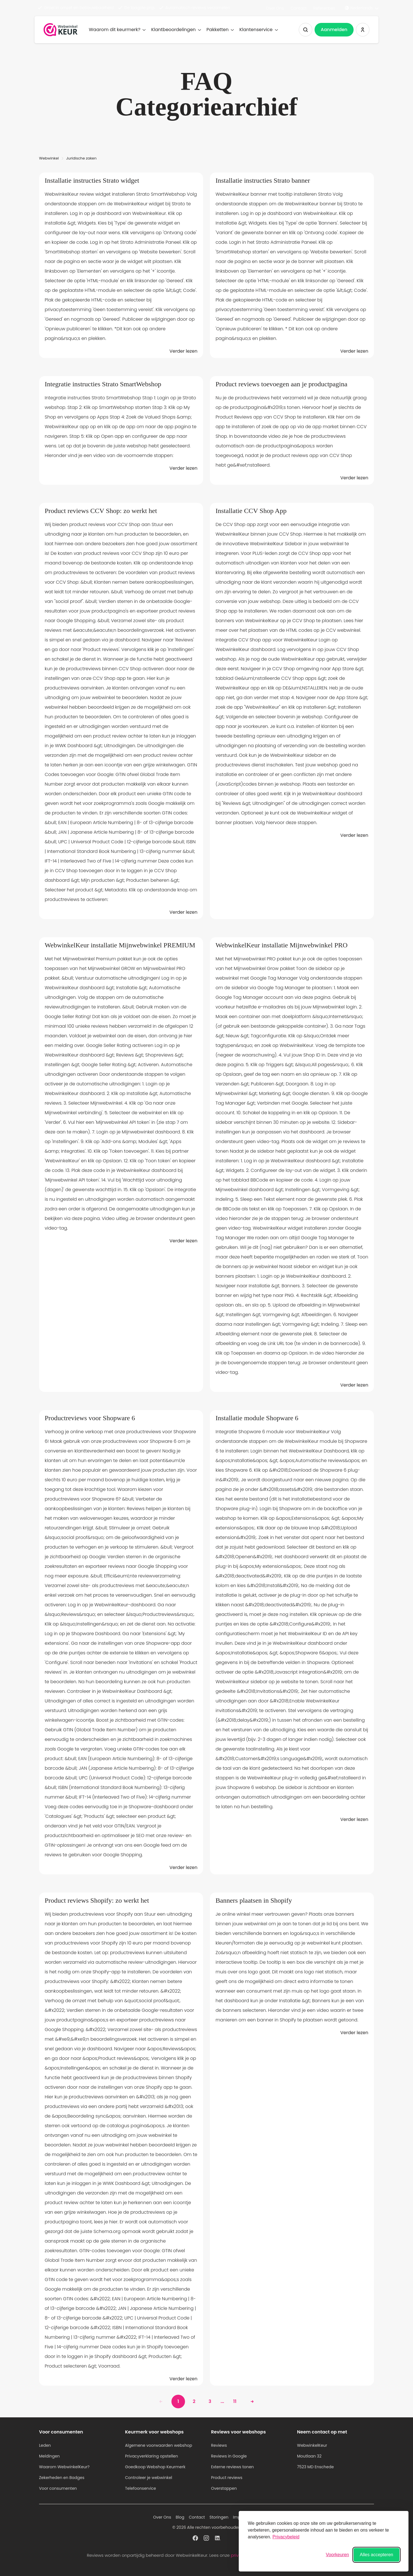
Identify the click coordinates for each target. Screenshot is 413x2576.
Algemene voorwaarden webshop (158, 2445)
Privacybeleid (285, 2536)
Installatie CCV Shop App (251, 510)
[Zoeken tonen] (305, 29)
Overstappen (224, 2488)
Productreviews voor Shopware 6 (90, 1418)
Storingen (218, 2517)
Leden (45, 2445)
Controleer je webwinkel (148, 2477)
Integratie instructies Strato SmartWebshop (103, 384)
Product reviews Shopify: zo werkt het (97, 1900)
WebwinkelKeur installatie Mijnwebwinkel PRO (282, 945)
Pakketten (220, 29)
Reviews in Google (229, 2456)
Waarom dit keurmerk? (117, 29)
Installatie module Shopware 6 (257, 1418)
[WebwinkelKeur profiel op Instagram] (206, 2537)
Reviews (219, 2445)
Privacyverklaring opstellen (151, 2456)
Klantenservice (258, 29)
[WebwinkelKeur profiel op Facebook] (195, 2537)
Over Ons (275, 8)
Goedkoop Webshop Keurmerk (155, 2467)
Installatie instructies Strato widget (92, 180)
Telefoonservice (140, 2488)
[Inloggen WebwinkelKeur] (362, 29)
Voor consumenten (58, 2488)
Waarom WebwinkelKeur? (64, 2467)
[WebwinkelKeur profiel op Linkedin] (217, 2537)
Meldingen (49, 2456)
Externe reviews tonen (232, 2467)
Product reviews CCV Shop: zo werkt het (101, 510)
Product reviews (226, 2477)
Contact (299, 8)
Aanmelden (334, 29)
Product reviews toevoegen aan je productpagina (281, 384)
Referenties (324, 8)
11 (234, 2401)
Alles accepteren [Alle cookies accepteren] (376, 2554)
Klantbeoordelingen (176, 29)
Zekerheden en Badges (61, 2477)
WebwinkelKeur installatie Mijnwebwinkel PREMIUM (120, 945)
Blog (180, 2517)
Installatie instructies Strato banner (263, 180)
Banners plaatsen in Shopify (254, 1900)
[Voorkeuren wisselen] (337, 2554)
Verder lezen (183, 351)
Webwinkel (49, 158)
